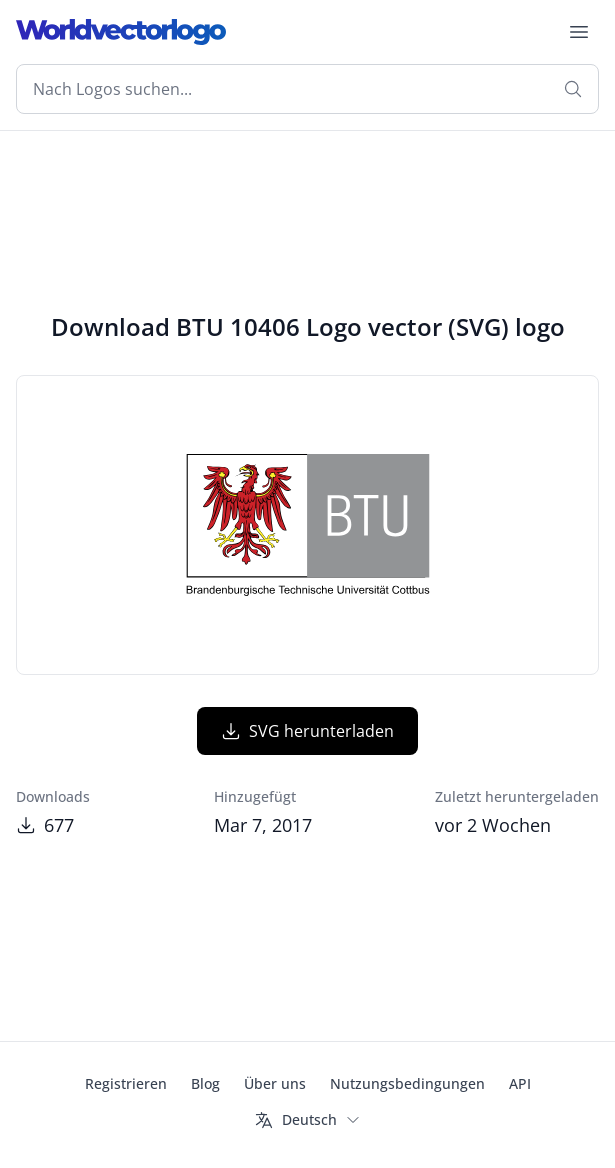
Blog (205, 1083)
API (520, 1083)
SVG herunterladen (307, 731)
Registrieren (126, 1083)
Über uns (275, 1083)
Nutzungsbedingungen (407, 1083)
